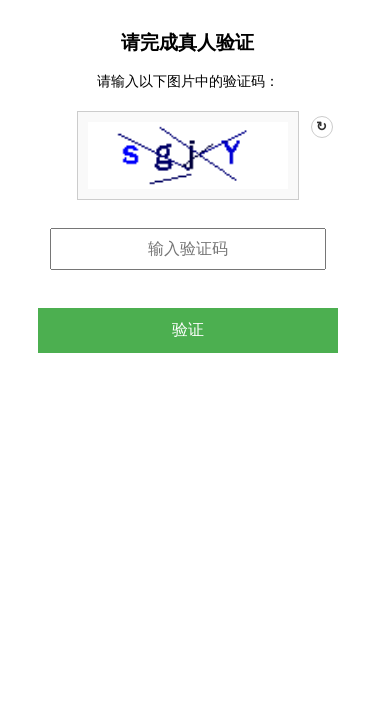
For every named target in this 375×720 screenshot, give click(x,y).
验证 (188, 329)
